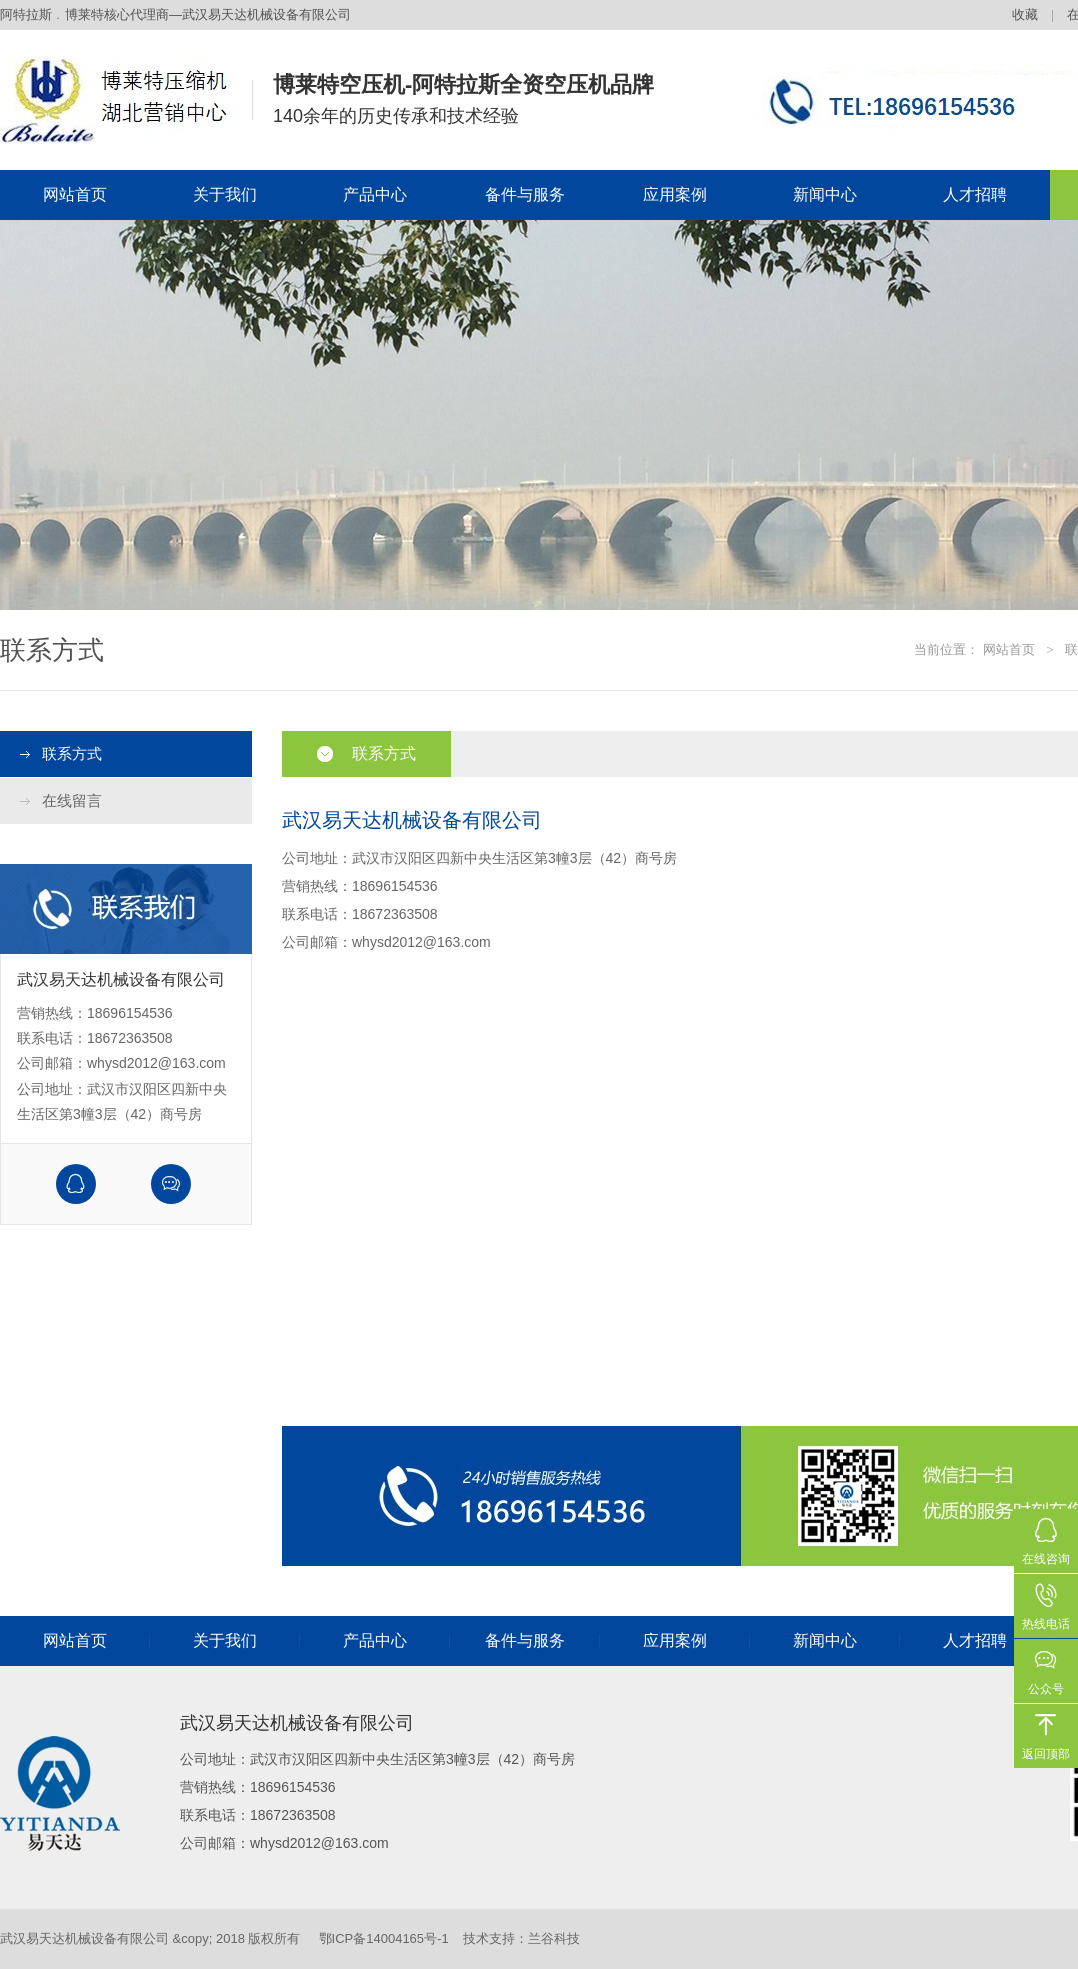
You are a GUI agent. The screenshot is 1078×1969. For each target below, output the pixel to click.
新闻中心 (825, 194)
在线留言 (72, 800)
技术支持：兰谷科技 (521, 1938)
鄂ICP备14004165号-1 (384, 1938)
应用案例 (675, 194)
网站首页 (75, 194)
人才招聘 (975, 194)
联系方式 (72, 753)
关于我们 (225, 194)
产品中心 (375, 194)
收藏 (1025, 14)
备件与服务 (525, 194)
